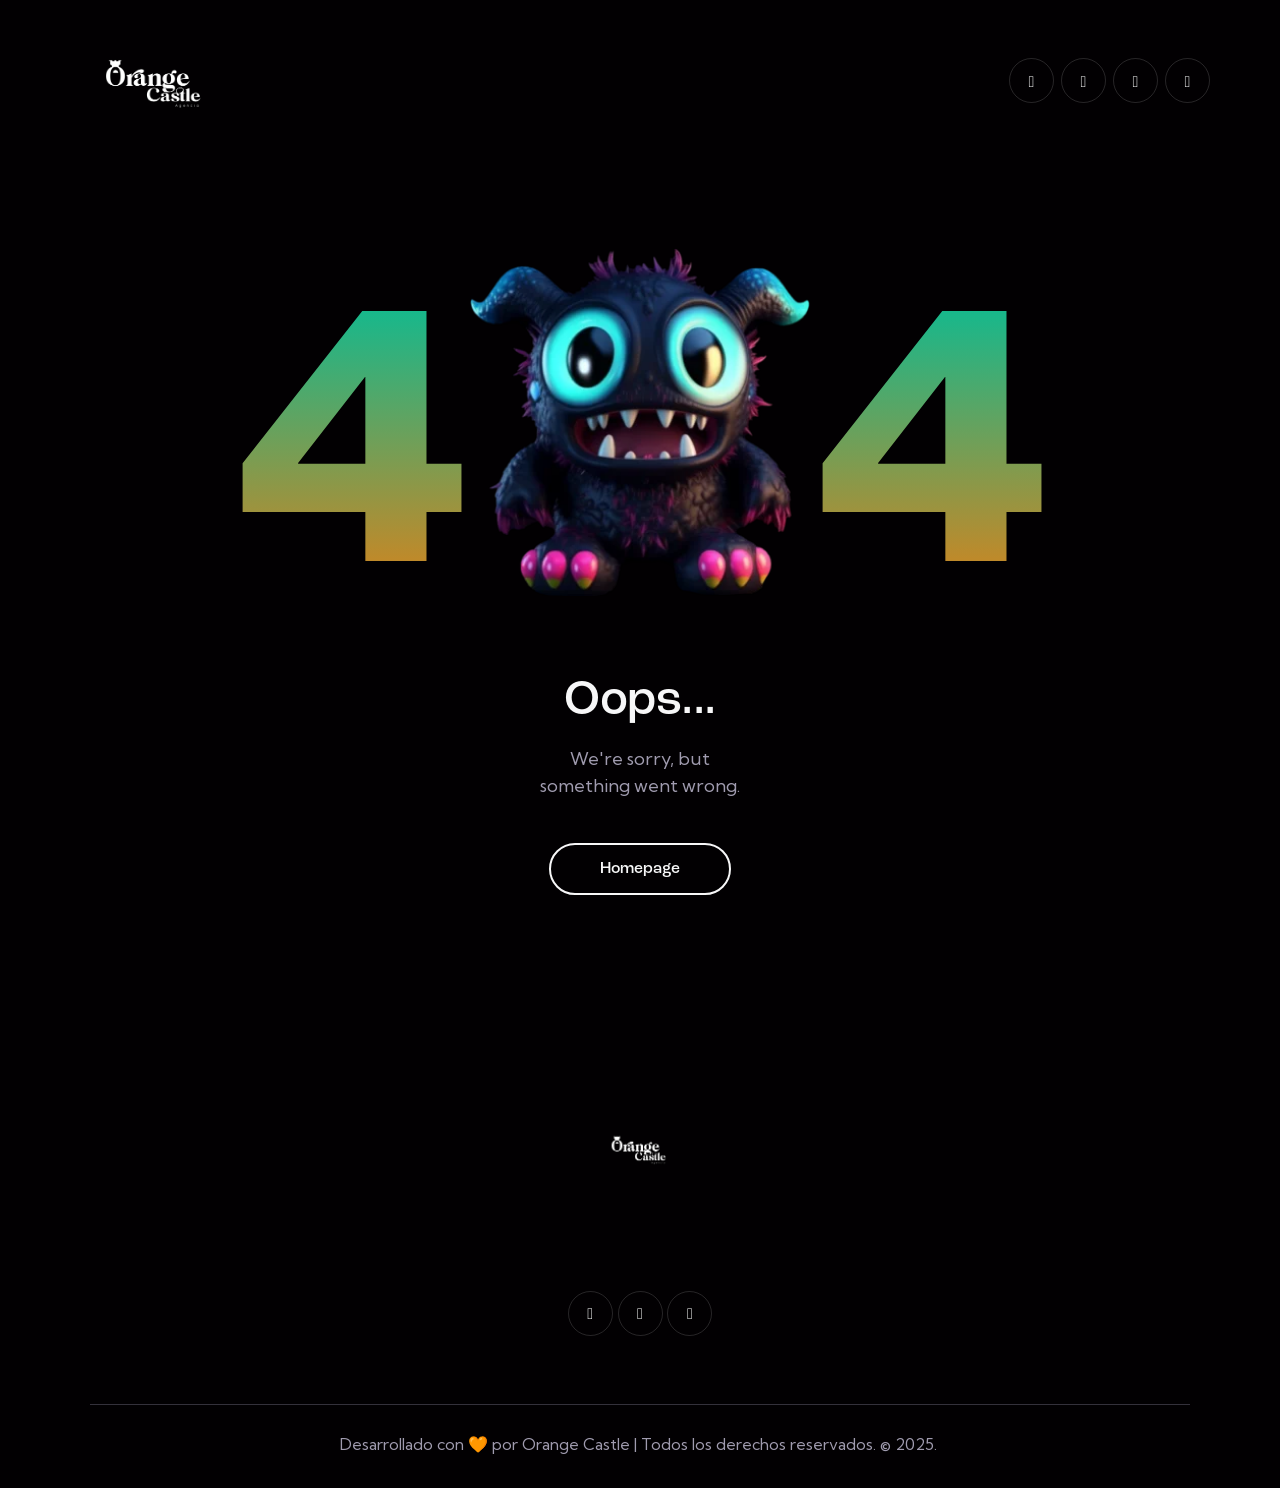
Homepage (640, 870)
